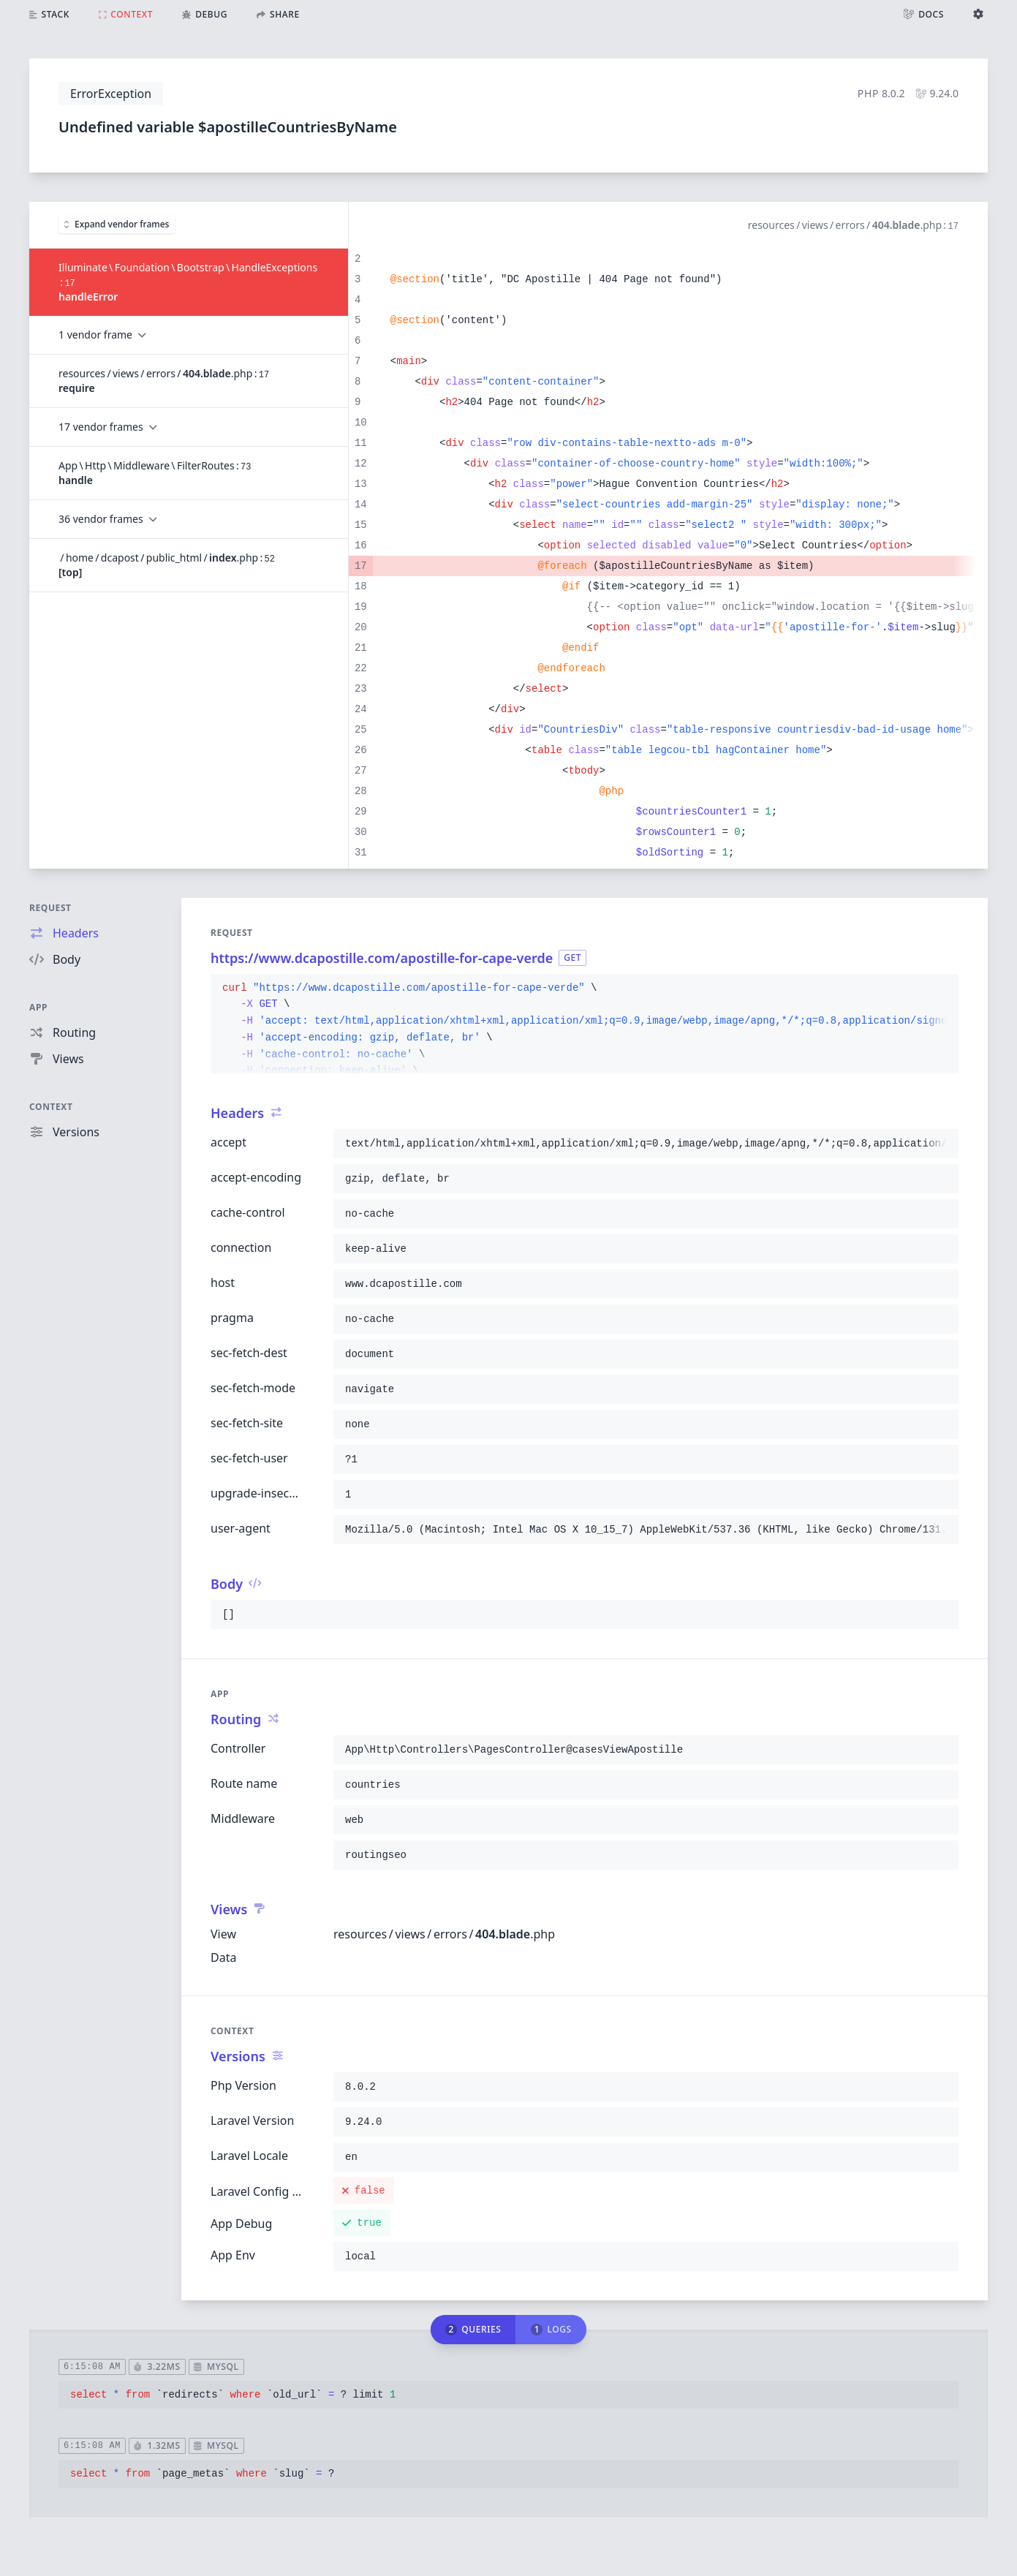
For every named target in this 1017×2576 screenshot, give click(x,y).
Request (50, 908)
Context (51, 1106)
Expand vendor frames (116, 224)
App (38, 1007)
